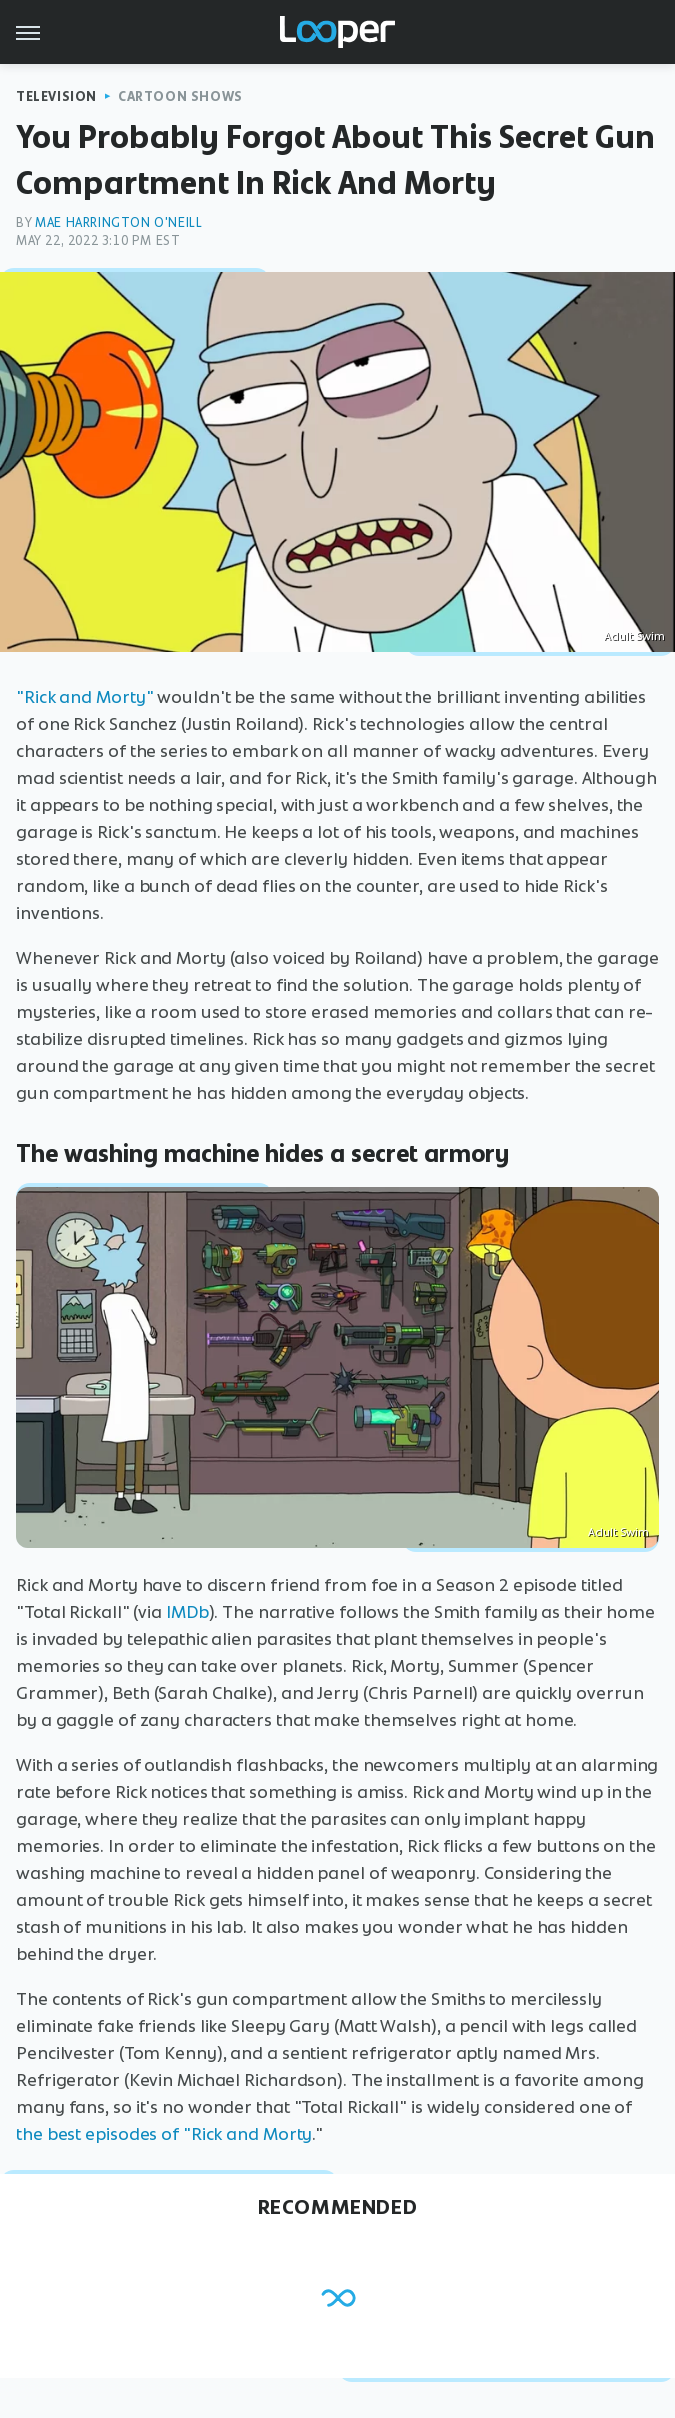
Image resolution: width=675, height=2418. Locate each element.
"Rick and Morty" (84, 697)
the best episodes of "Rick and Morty (164, 2134)
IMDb (187, 1612)
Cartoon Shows (180, 96)
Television (56, 96)
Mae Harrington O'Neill (118, 222)
